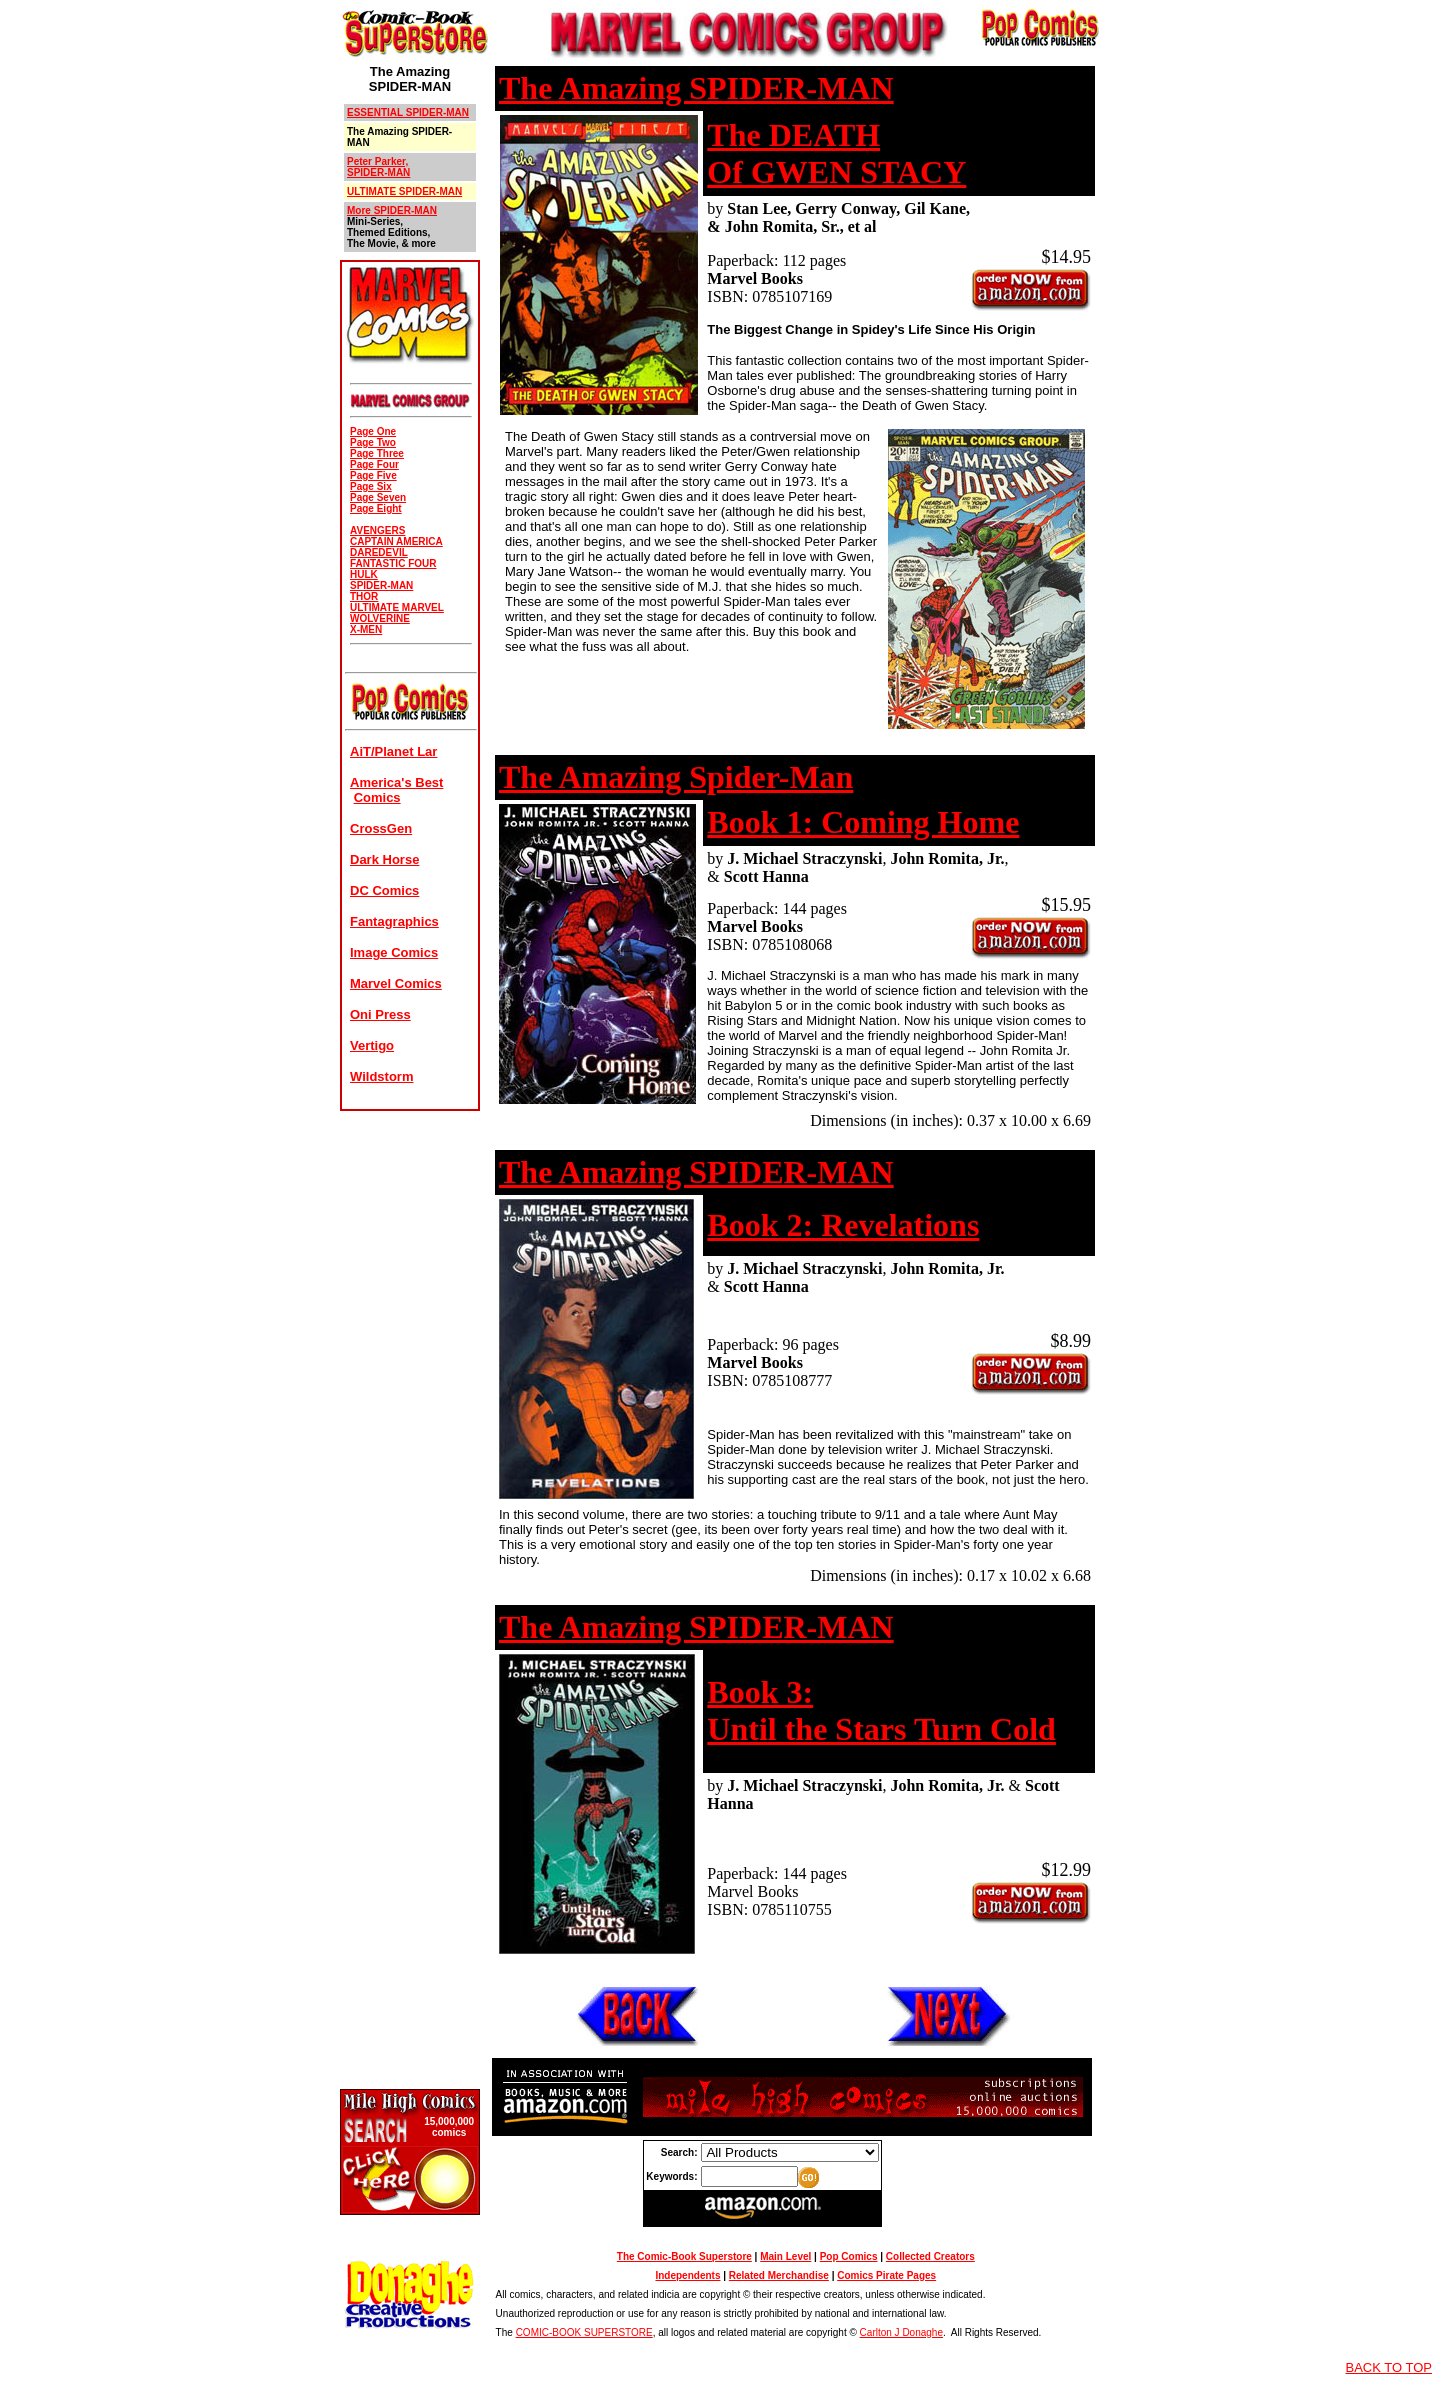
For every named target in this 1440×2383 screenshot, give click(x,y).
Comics (377, 797)
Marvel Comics (396, 983)
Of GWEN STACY (836, 172)
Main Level (785, 2256)
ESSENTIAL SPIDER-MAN (408, 112)
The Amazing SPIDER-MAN (696, 88)
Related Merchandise (779, 2275)
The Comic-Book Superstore (684, 2256)
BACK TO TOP (1389, 2367)
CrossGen (381, 828)
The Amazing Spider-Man (676, 777)
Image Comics (394, 952)
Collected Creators (930, 2256)
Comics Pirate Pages (886, 2275)
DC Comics (384, 890)
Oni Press (380, 1014)
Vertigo (372, 1045)
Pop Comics (849, 2256)
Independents (687, 2275)
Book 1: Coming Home (863, 822)
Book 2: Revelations (843, 1225)
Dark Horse (384, 859)
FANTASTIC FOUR (393, 563)
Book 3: (760, 1692)
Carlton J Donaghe (901, 2332)
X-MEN (366, 629)
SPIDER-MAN (378, 172)
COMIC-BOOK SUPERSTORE (584, 2332)
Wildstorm (381, 1076)
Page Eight (376, 508)
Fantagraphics (394, 921)
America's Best (396, 782)
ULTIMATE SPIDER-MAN (404, 191)
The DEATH (793, 135)
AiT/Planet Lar (393, 751)
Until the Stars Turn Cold (881, 1729)
